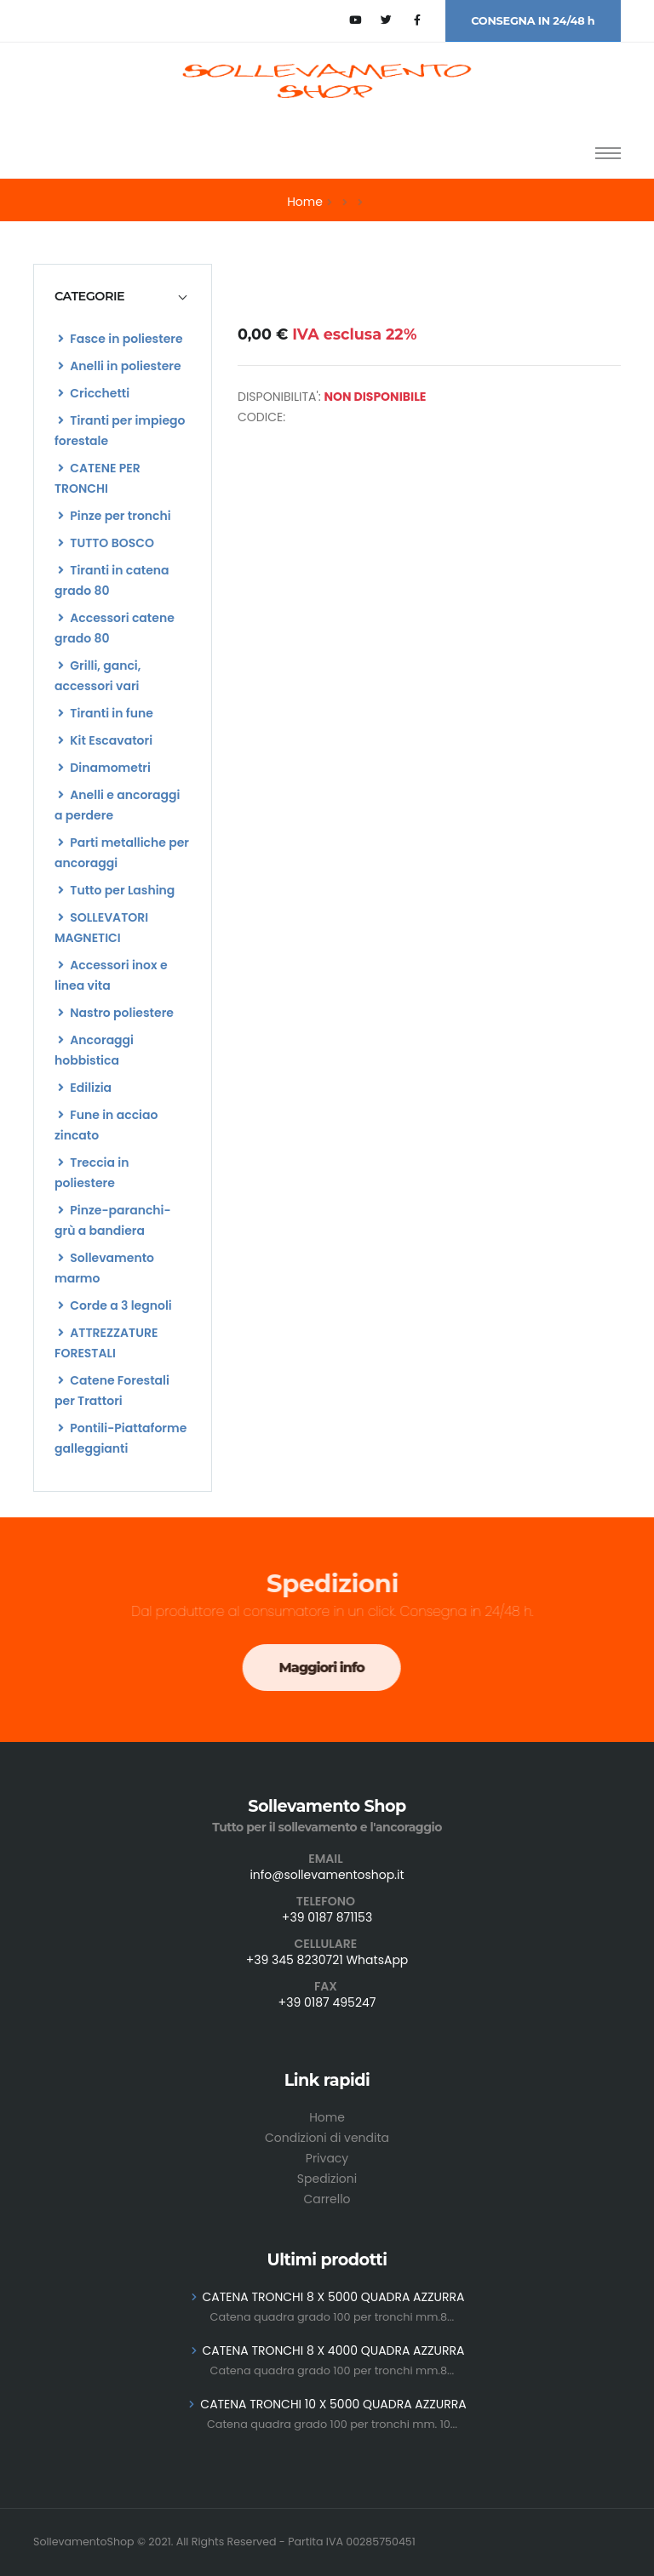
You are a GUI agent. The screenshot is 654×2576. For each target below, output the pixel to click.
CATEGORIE (89, 296)
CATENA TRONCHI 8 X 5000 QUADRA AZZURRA (333, 2296)
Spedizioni (327, 2178)
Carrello (326, 2199)
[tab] (122, 296)
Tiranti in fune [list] (105, 713)
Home (305, 201)
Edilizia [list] (85, 1087)
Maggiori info (314, 1667)
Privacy (327, 2158)
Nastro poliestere (116, 1012)
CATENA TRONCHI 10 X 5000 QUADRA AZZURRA (333, 2404)
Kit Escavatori (105, 740)
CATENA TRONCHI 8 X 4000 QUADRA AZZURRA (333, 2350)
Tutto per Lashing (116, 890)
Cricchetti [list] (93, 393)
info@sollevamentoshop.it (327, 1874)
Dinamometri (104, 767)
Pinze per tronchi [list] (114, 515)
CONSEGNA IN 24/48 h (532, 20)
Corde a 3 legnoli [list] (115, 1305)
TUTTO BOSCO (106, 542)
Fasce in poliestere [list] (120, 338)
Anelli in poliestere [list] (119, 365)
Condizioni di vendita (327, 2137)
